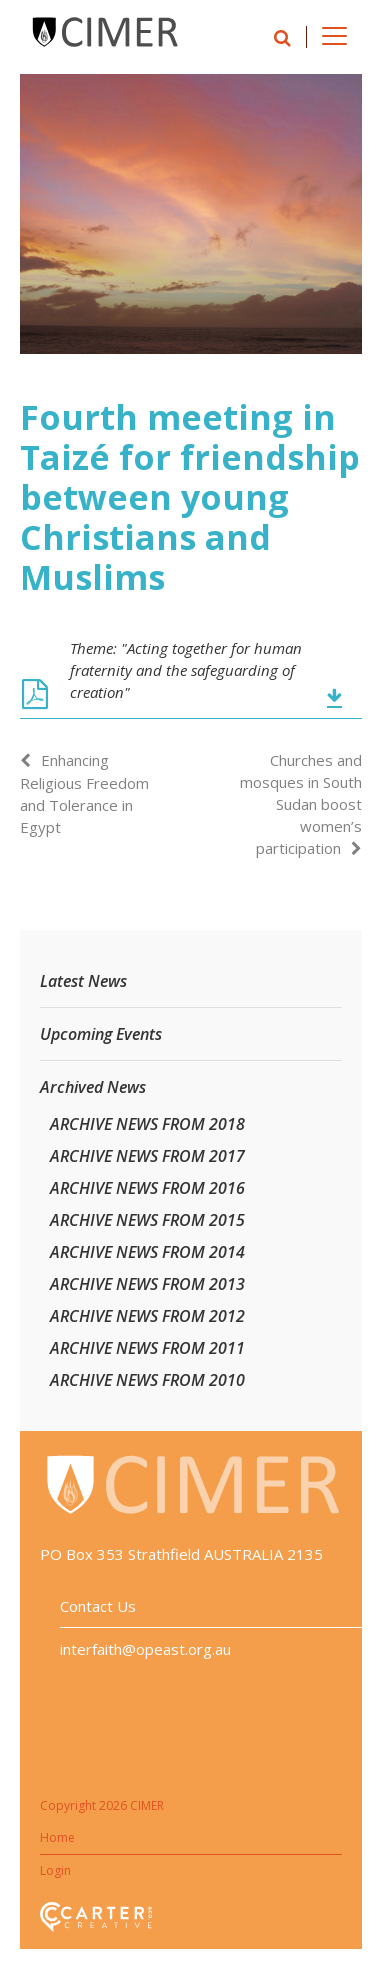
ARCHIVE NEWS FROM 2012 (147, 1316)
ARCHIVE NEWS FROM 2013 (147, 1284)
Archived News (93, 1087)
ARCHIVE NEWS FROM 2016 (147, 1188)
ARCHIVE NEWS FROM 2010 (147, 1380)
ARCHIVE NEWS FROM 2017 (147, 1156)
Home (57, 1837)
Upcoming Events (101, 1034)
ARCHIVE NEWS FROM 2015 (147, 1220)
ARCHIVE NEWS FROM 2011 (147, 1348)
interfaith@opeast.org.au (145, 1649)
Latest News (83, 981)
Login (55, 1870)
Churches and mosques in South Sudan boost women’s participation (301, 804)
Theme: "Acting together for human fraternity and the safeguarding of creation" (186, 670)
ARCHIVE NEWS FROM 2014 (147, 1252)
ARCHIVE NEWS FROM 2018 (147, 1124)
